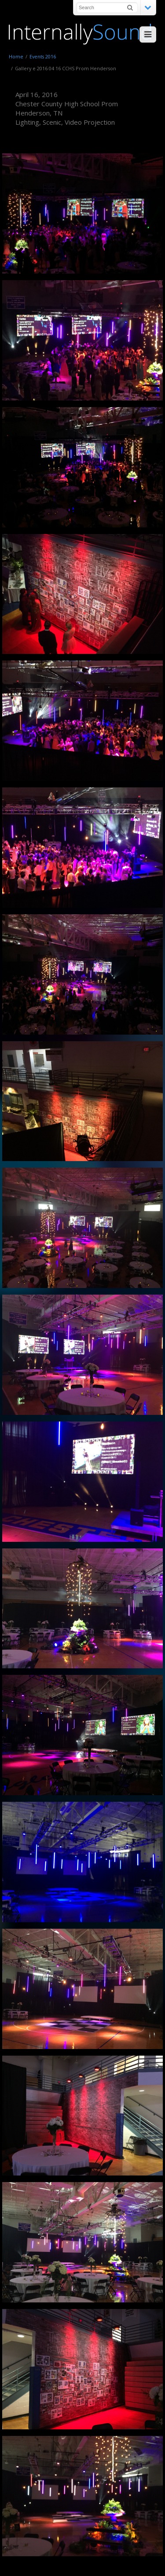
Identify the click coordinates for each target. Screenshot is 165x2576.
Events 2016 (42, 56)
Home (16, 56)
